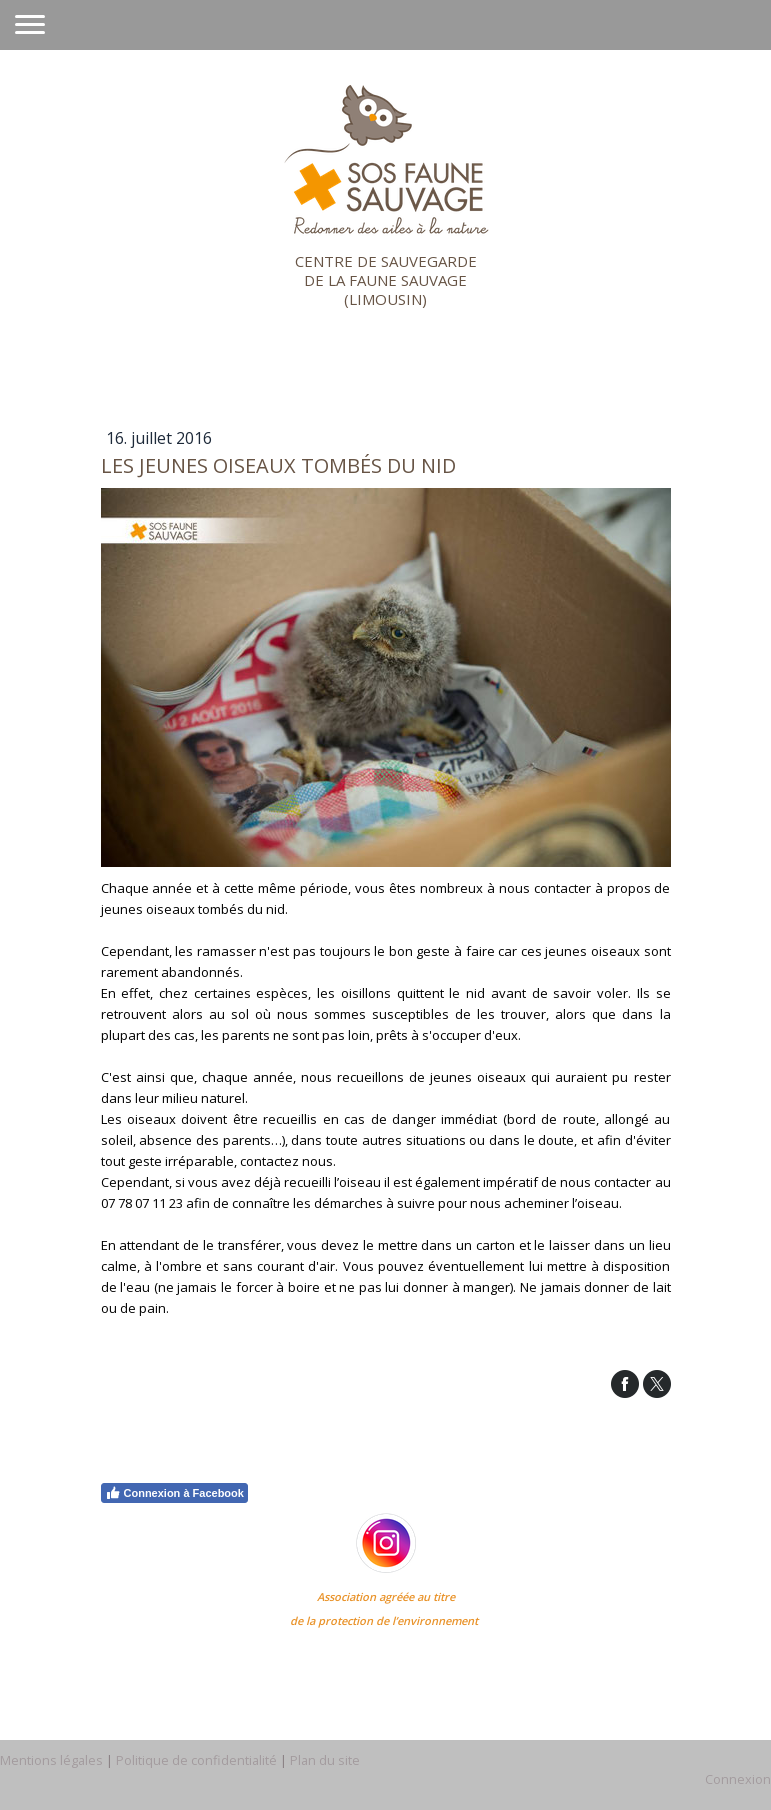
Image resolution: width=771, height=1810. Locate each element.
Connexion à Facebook (174, 1493)
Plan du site (325, 1760)
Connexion (738, 1779)
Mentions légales (51, 1760)
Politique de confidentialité (196, 1760)
